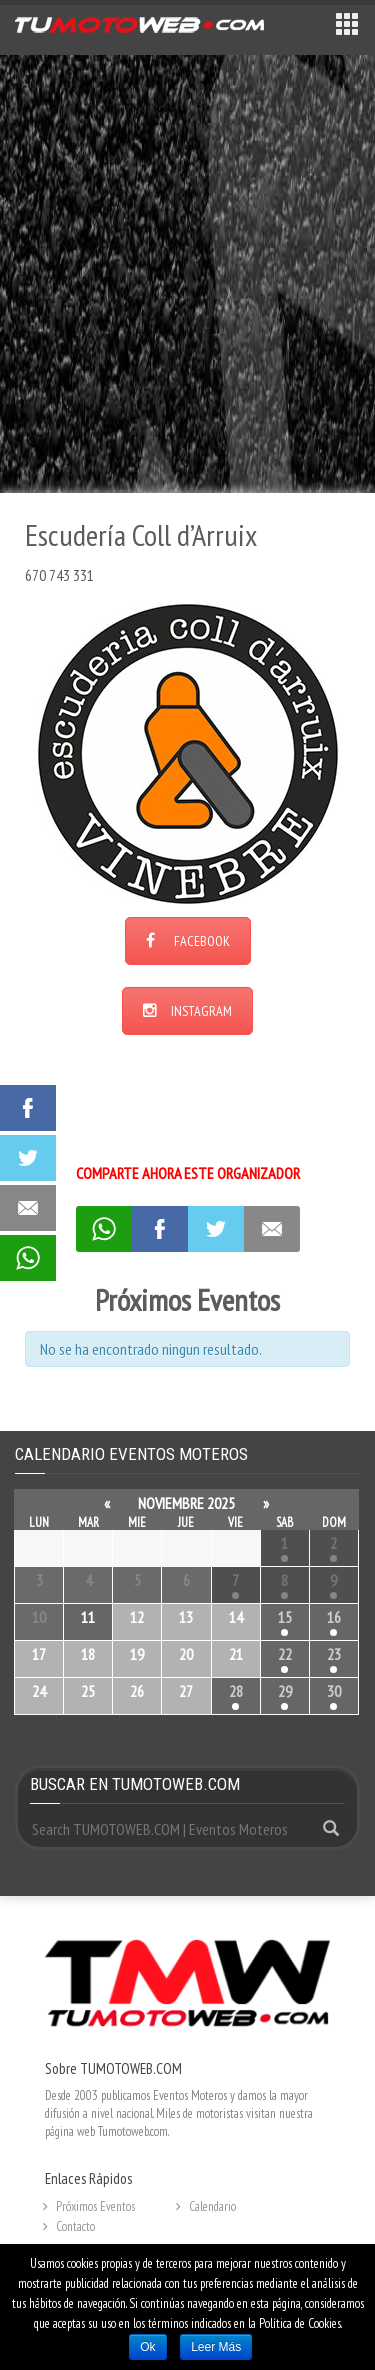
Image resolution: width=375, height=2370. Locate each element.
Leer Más (216, 2347)
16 (334, 1617)
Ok (147, 2347)
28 (236, 1691)
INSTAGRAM (187, 1011)
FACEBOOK (188, 941)
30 (334, 1691)
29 (285, 1691)
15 (285, 1617)
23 (334, 1654)
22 (285, 1654)
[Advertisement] (187, 272)
